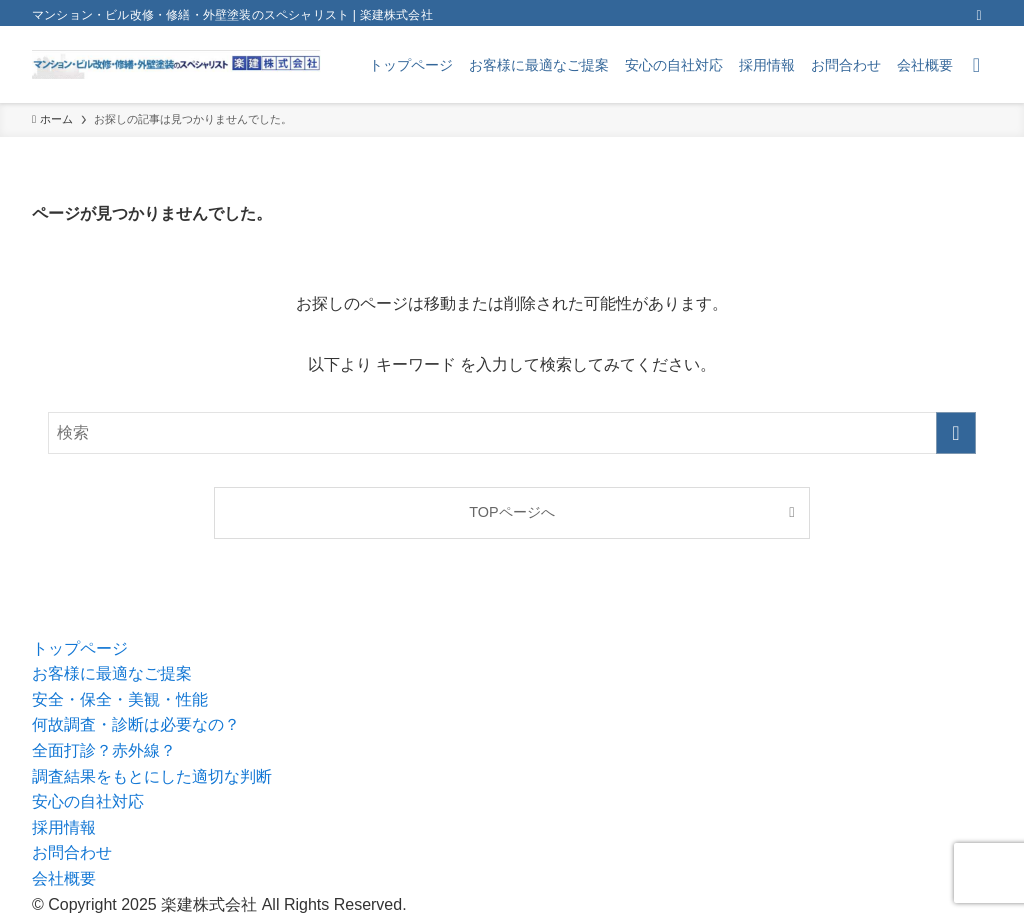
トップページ (80, 648)
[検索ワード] (512, 433)
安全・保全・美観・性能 (120, 699)
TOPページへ (511, 512)
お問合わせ (72, 852)
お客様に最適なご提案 (112, 673)
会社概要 (64, 878)
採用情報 (64, 827)
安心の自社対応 (88, 801)
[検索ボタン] (976, 64)
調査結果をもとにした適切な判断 (152, 776)
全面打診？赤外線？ (104, 750)
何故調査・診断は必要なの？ (136, 724)
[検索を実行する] (956, 433)
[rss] (979, 15)
